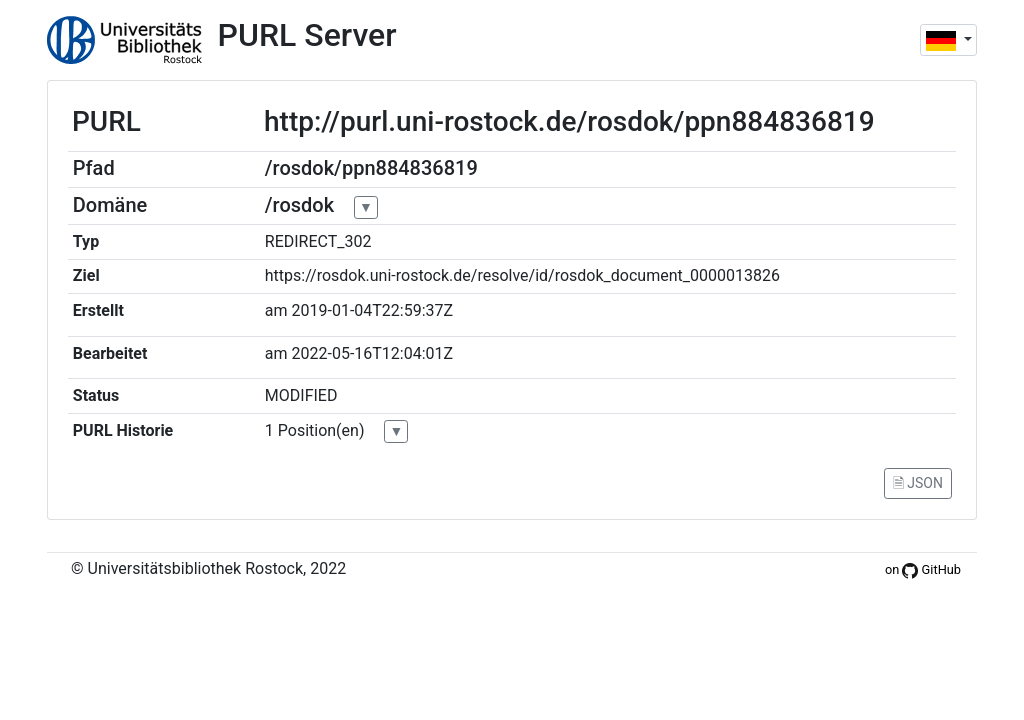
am (276, 310)
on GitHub (923, 569)
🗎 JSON (918, 483)
